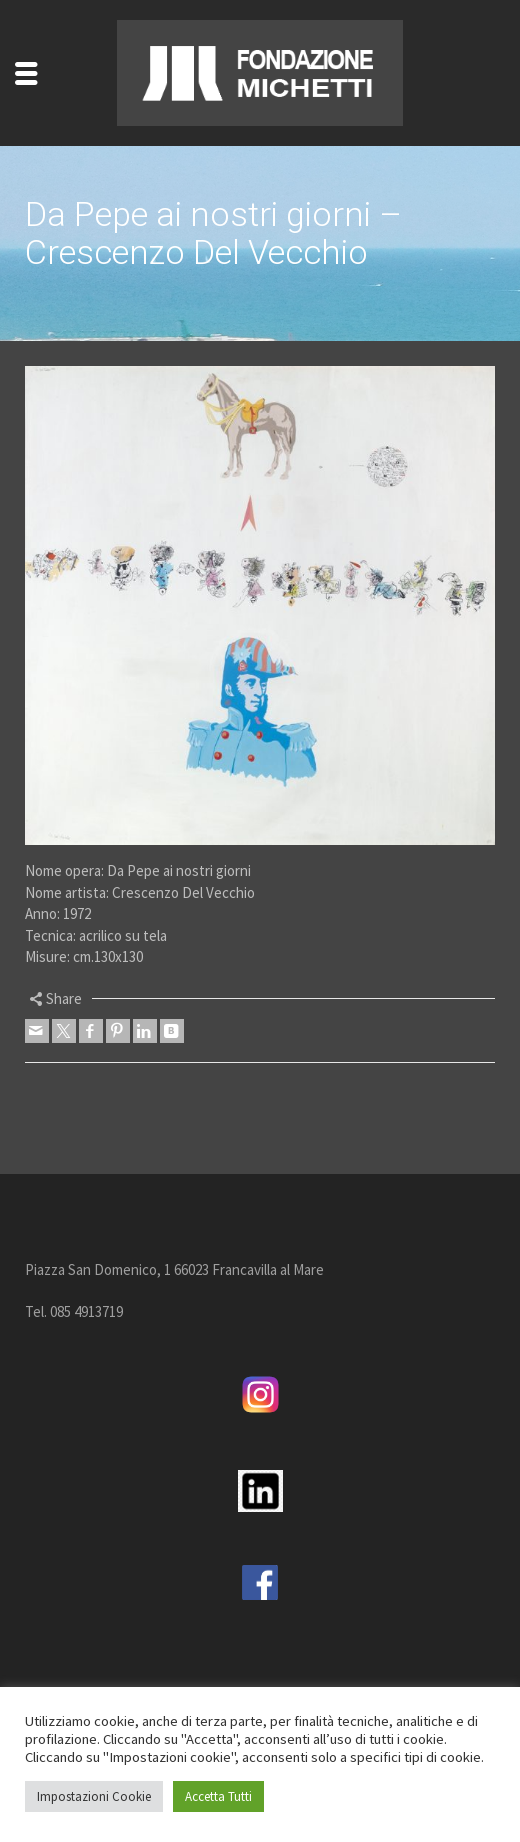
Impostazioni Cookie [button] (94, 1796)
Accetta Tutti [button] (218, 1796)
